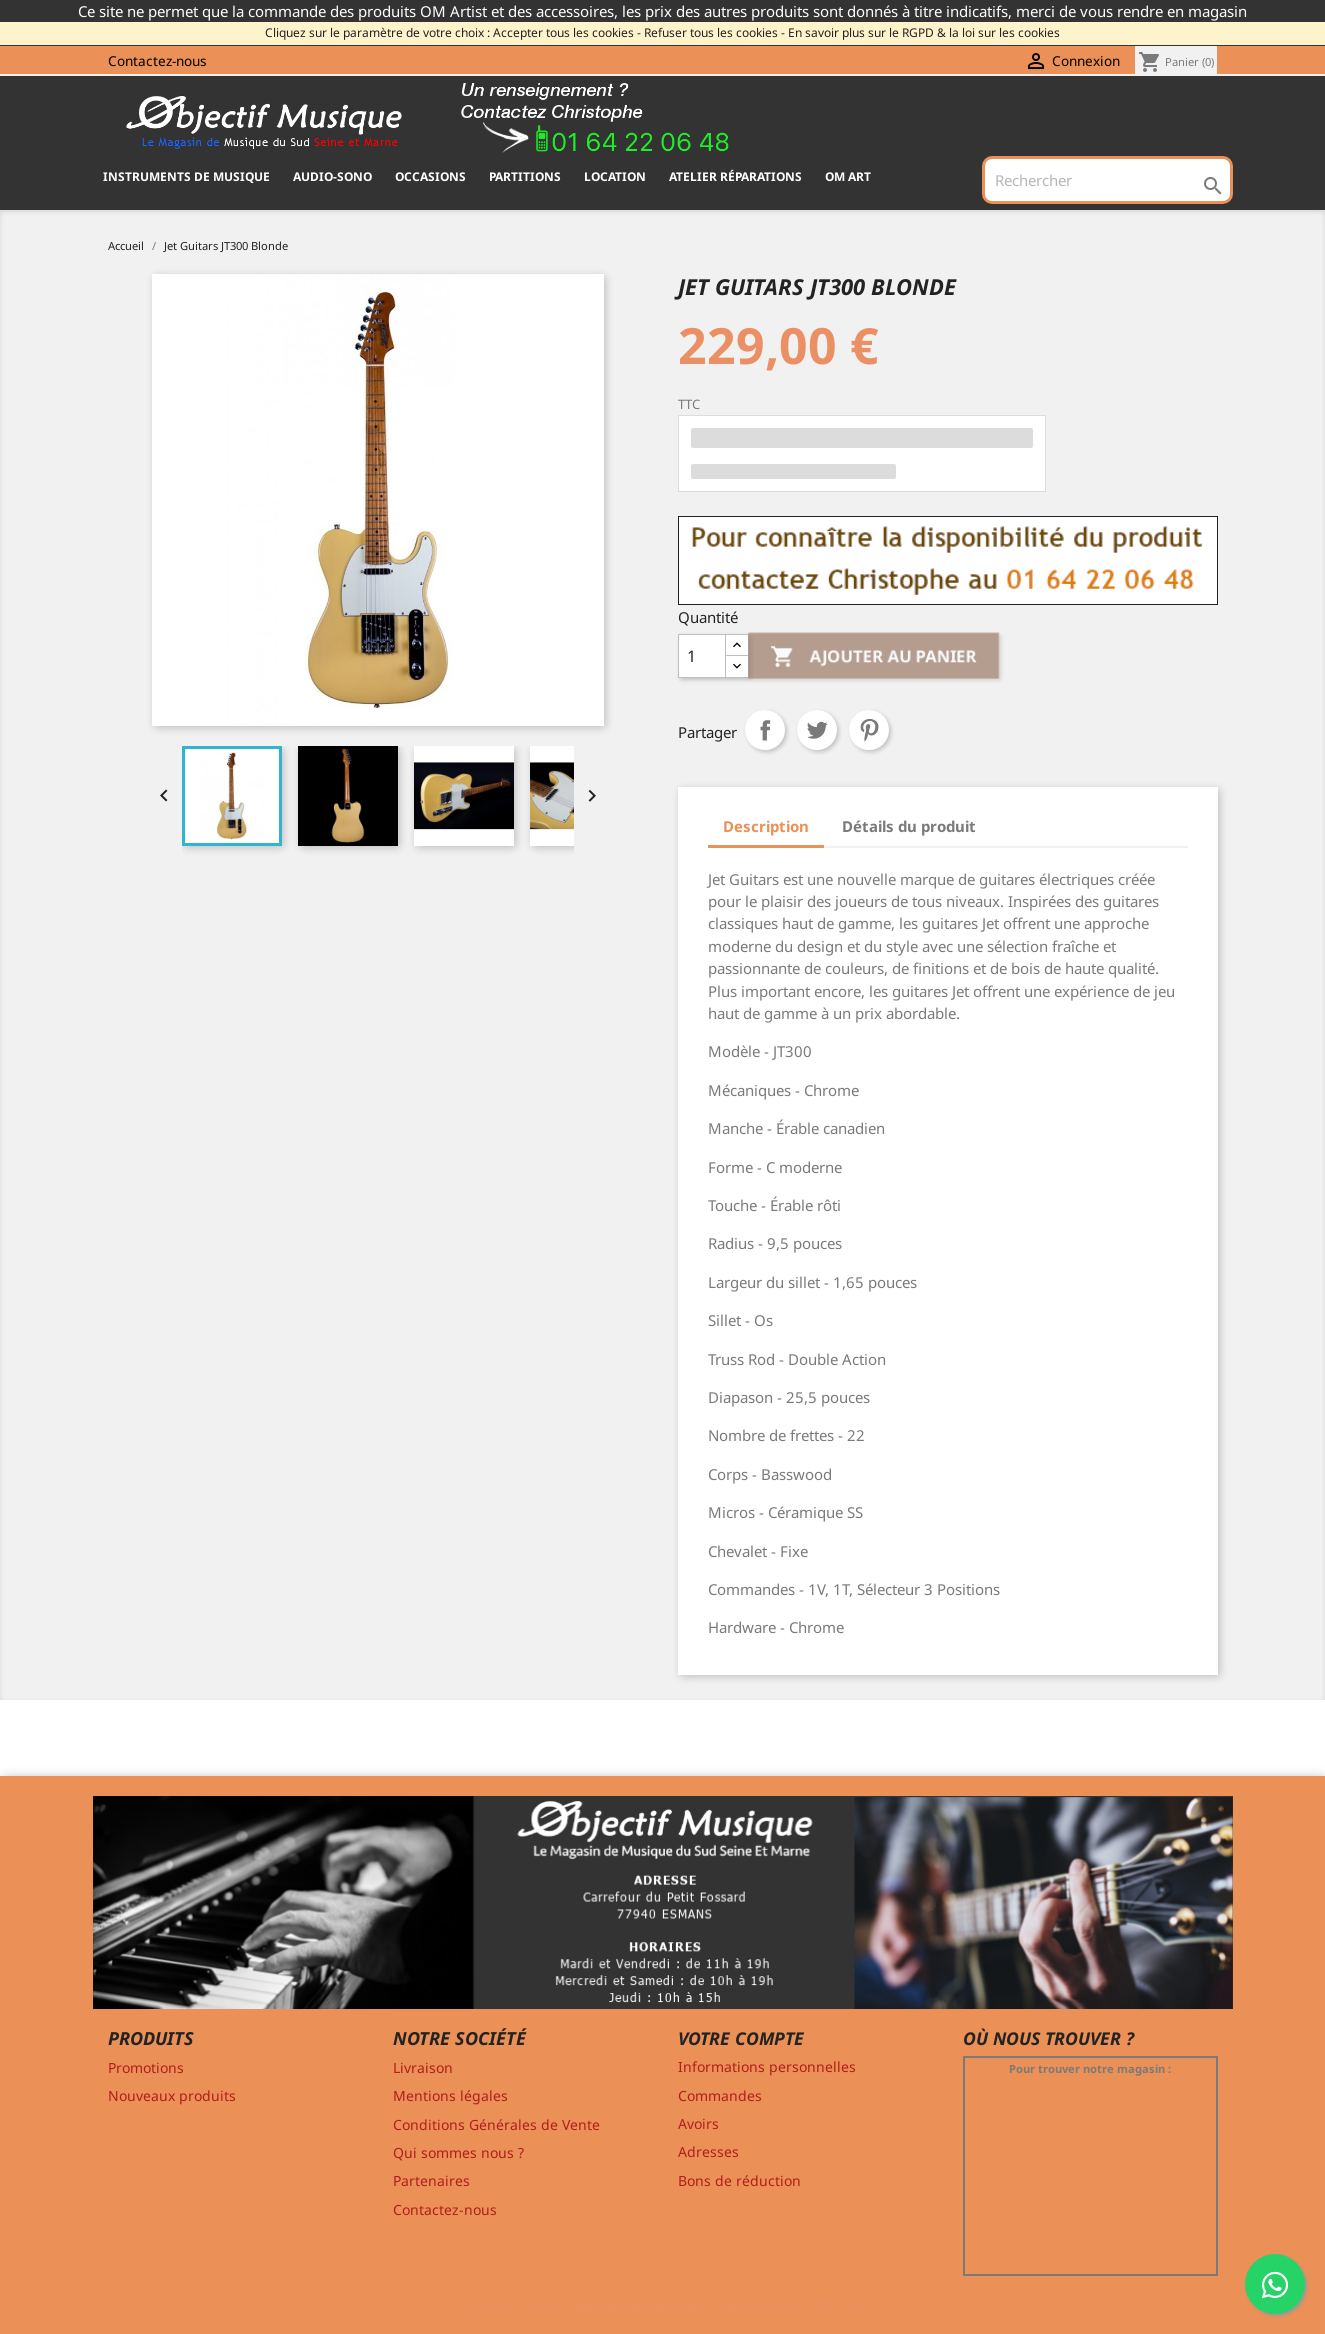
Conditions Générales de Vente (496, 2124)
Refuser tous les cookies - (714, 32)
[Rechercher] (1107, 180)
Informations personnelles (767, 2066)
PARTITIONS (525, 176)
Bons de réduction (739, 2180)
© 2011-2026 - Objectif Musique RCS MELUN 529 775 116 (662, 2307)
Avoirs (698, 2123)
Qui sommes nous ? (458, 2152)
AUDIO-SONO (332, 176)
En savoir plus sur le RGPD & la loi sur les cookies (924, 32)
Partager (765, 730)
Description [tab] (766, 826)
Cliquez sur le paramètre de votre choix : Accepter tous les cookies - (453, 32)
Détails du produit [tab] (909, 826)
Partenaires (431, 2180)
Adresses (708, 2151)
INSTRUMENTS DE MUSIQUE (186, 176)
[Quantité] (702, 656)
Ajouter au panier (875, 656)
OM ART (848, 176)
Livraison (423, 2067)
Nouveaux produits (172, 2095)
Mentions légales (450, 2095)
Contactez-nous (157, 60)
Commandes (720, 2095)
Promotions (146, 2067)
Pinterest (869, 730)
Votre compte (741, 2038)
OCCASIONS (430, 176)
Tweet (817, 730)
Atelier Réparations (735, 176)
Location (615, 176)
